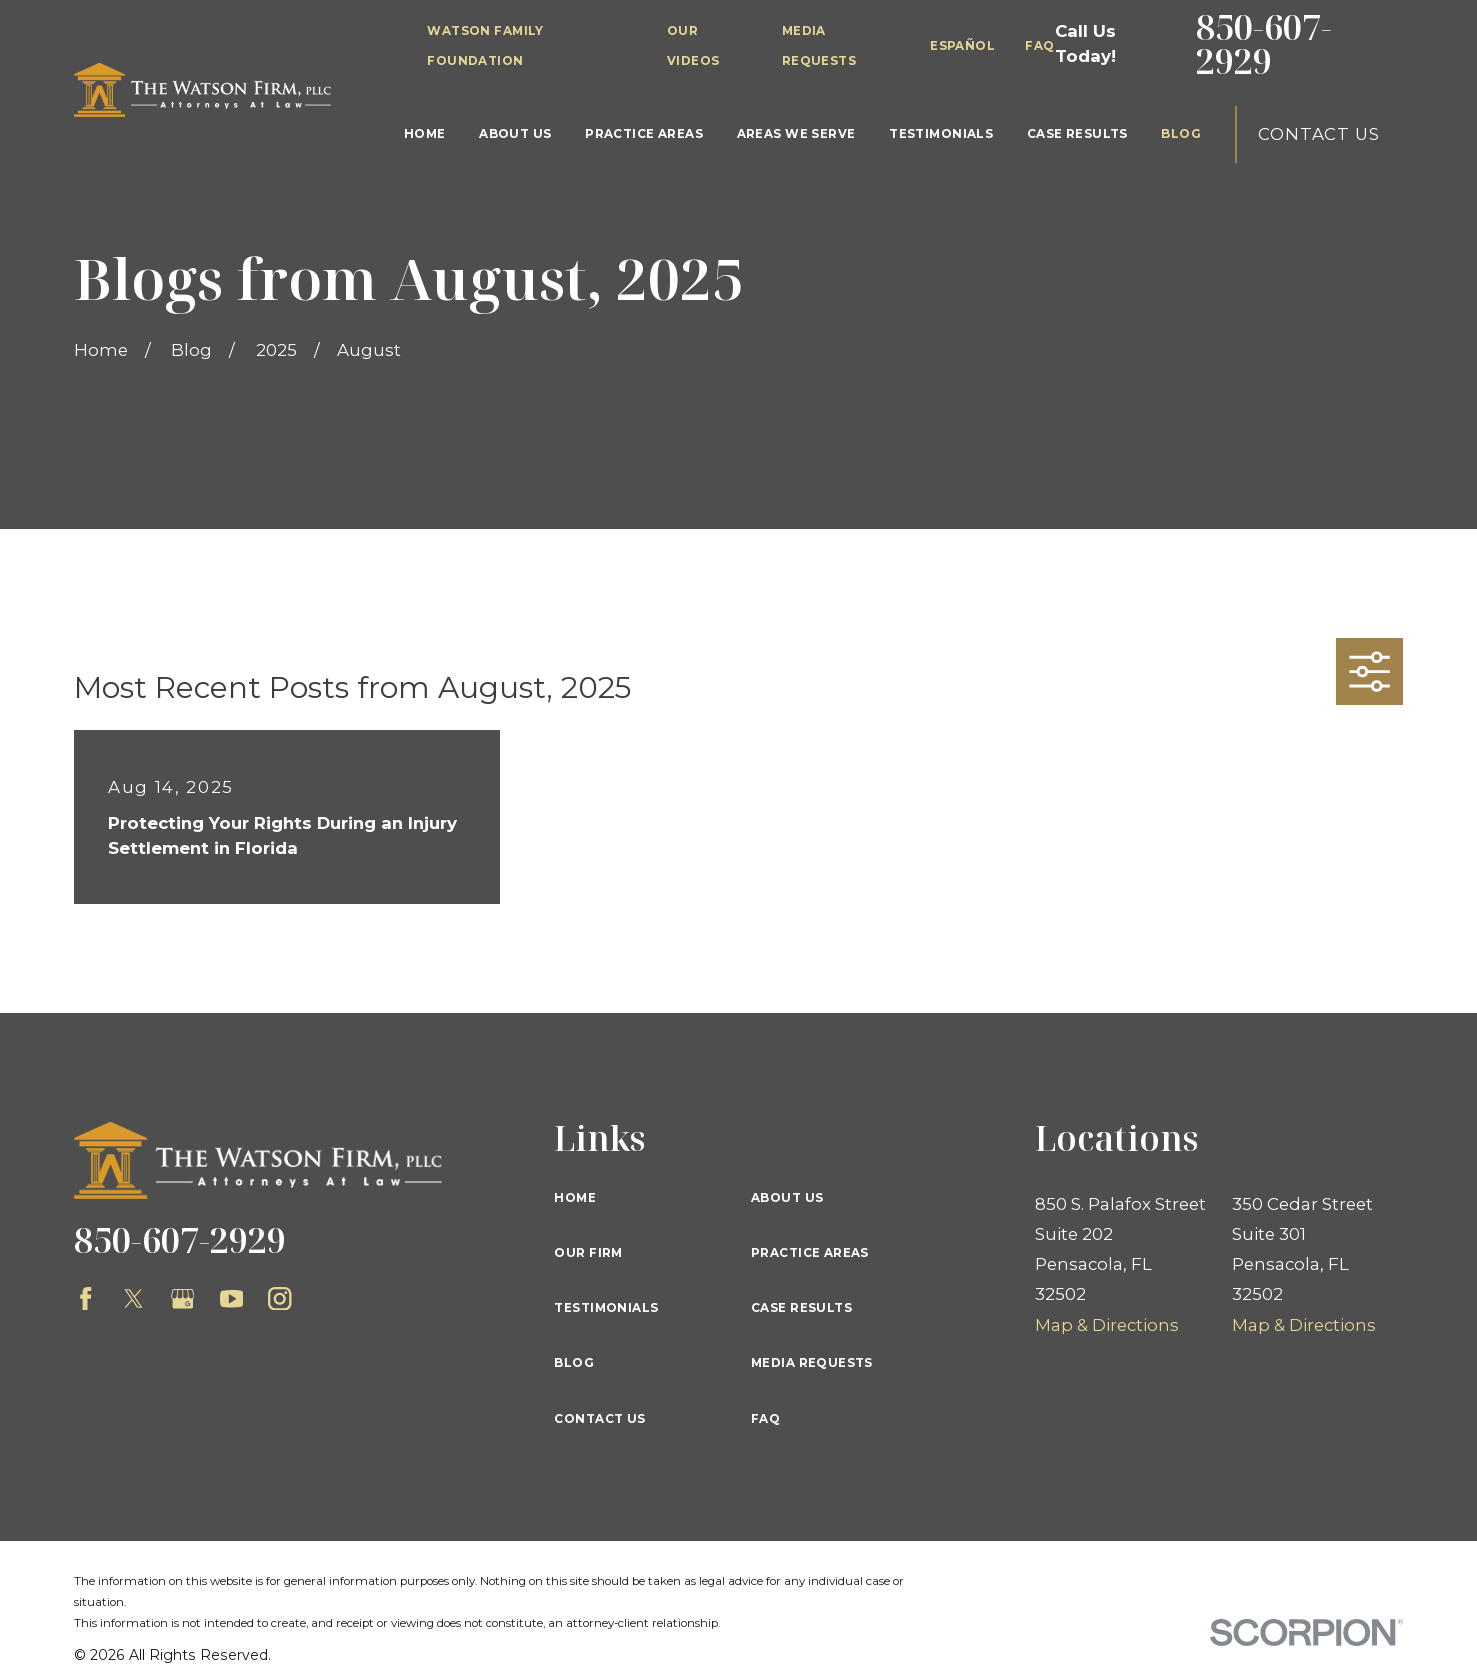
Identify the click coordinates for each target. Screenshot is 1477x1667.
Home (575, 1198)
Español (962, 46)
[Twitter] (134, 1299)
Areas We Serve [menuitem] (796, 134)
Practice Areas (810, 1253)
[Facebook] (86, 1299)
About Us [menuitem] (515, 134)
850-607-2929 (1264, 44)
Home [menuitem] (425, 134)
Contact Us (1318, 134)
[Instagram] (280, 1299)
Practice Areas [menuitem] (644, 134)
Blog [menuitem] (1181, 134)
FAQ (1039, 46)
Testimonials (606, 1308)
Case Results (801, 1308)
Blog (574, 1363)
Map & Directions (1107, 1325)
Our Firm (588, 1253)
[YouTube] (232, 1299)
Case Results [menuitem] (1077, 134)
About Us (787, 1198)
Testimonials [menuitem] (941, 134)
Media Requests (812, 1363)
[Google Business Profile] (183, 1299)
